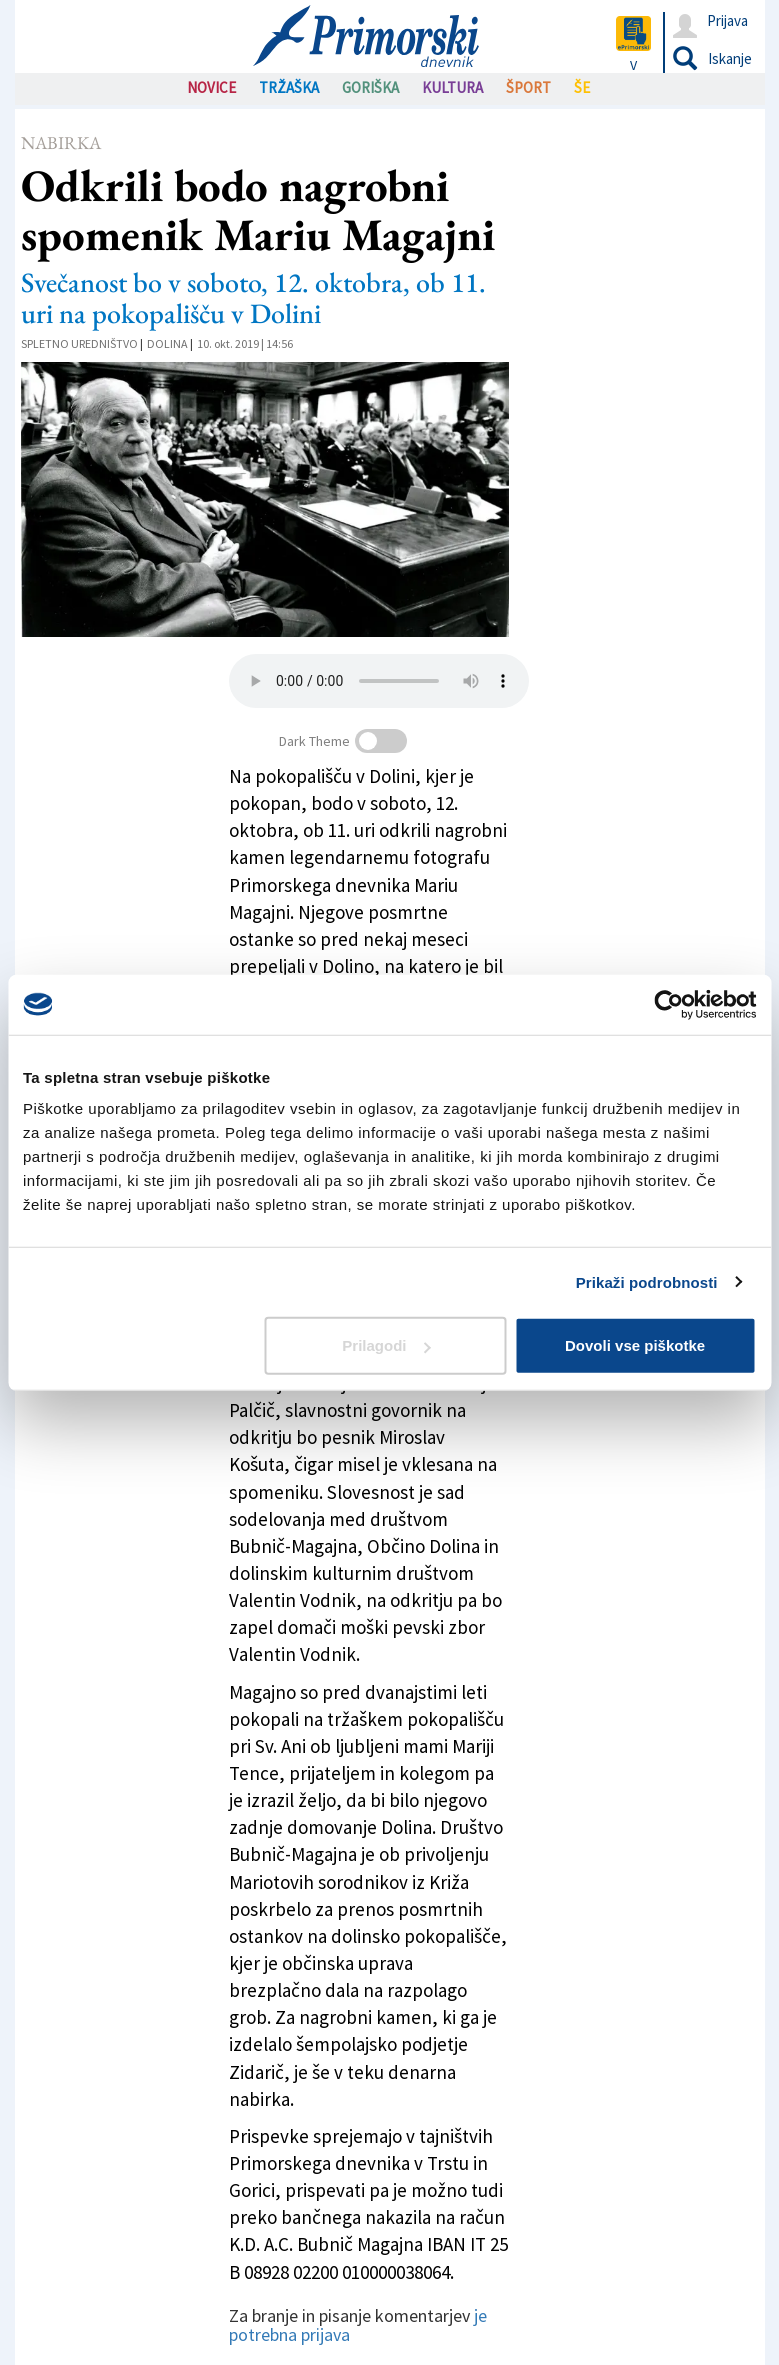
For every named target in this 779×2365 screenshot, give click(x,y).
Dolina (167, 343)
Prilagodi (386, 1345)
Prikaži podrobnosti (647, 1281)
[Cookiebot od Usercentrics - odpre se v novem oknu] (668, 1004)
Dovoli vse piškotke (635, 1345)
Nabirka (61, 142)
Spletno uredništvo (79, 343)
